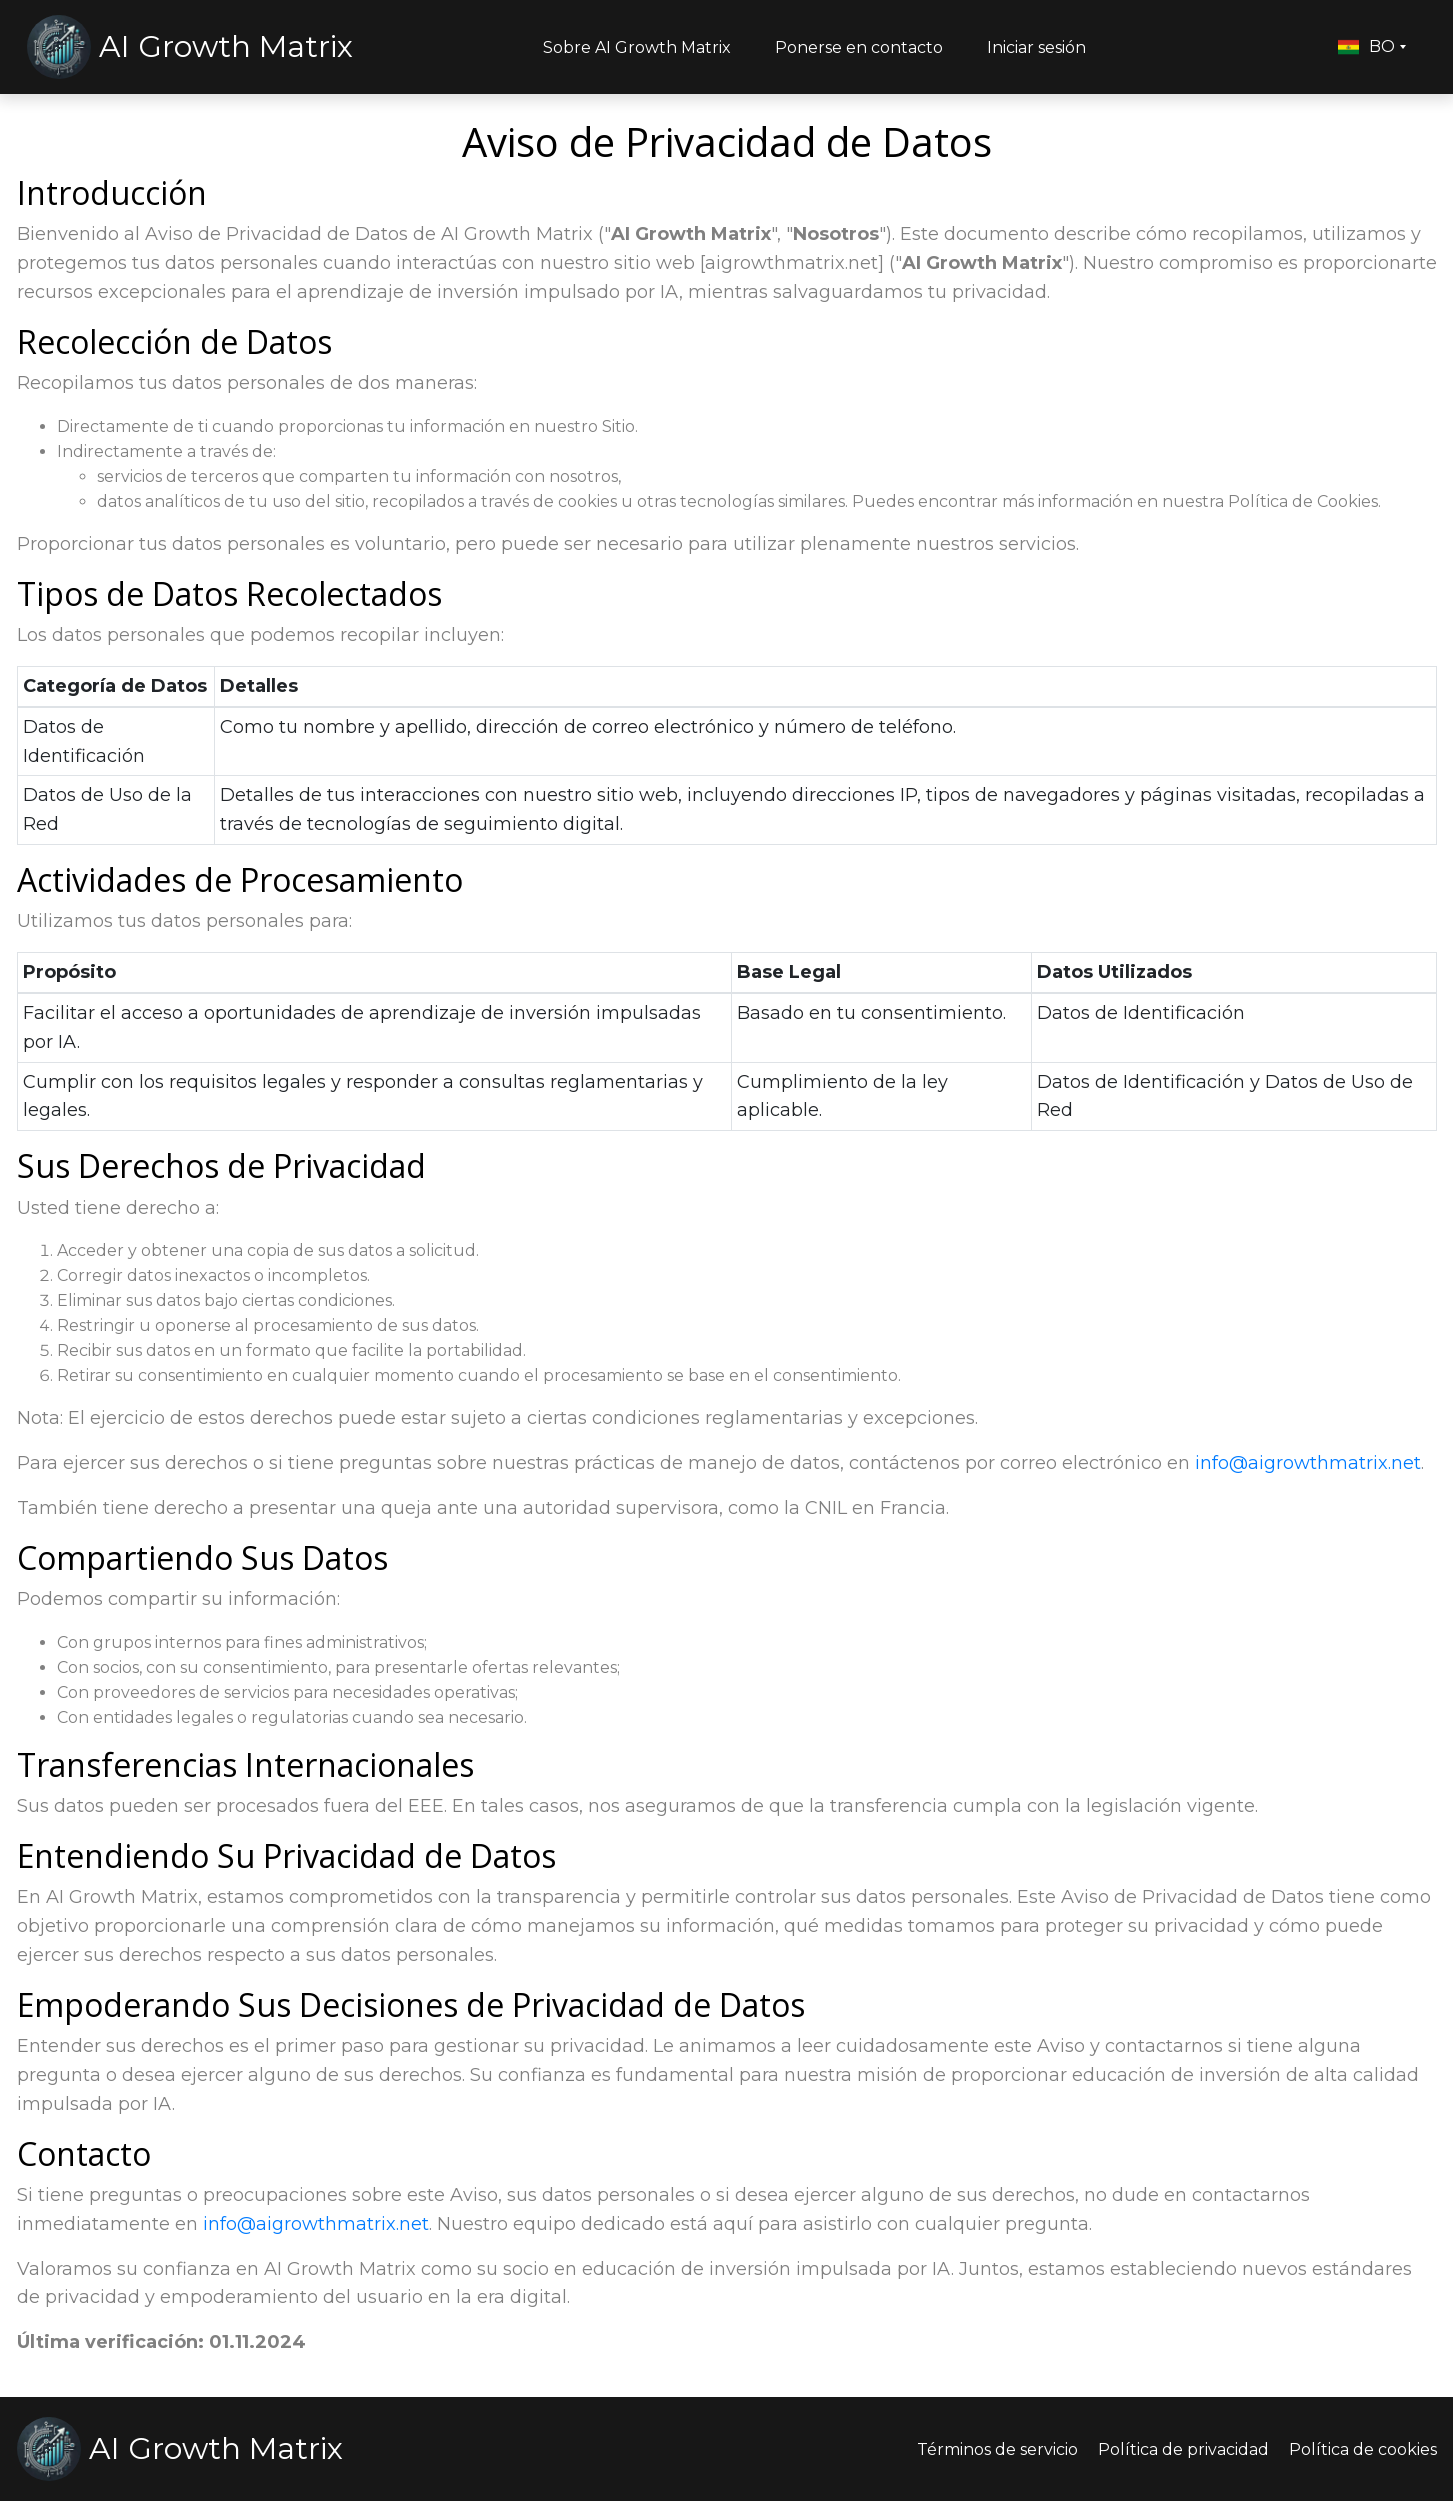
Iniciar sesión (1036, 47)
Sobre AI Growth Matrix (637, 47)
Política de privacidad (1183, 2449)
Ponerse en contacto (859, 47)
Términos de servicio (997, 2449)
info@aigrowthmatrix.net (1308, 1463)
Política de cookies (1363, 2449)
